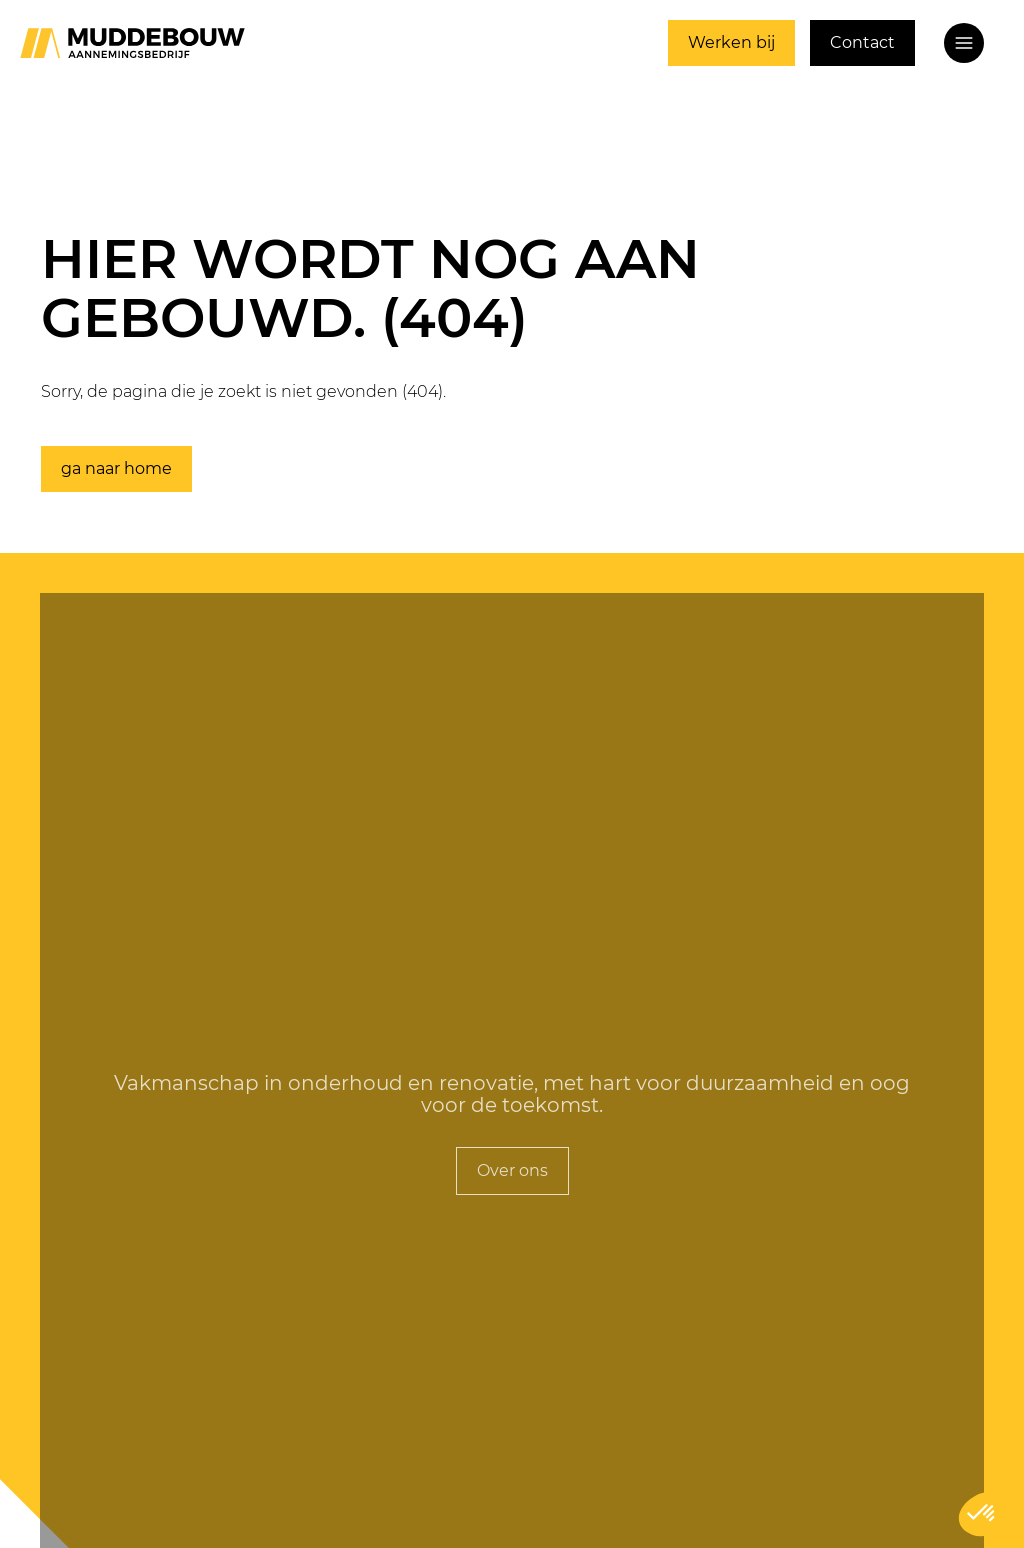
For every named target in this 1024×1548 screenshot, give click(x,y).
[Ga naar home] (132, 43)
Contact (862, 42)
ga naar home (116, 468)
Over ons (512, 1170)
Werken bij (731, 42)
